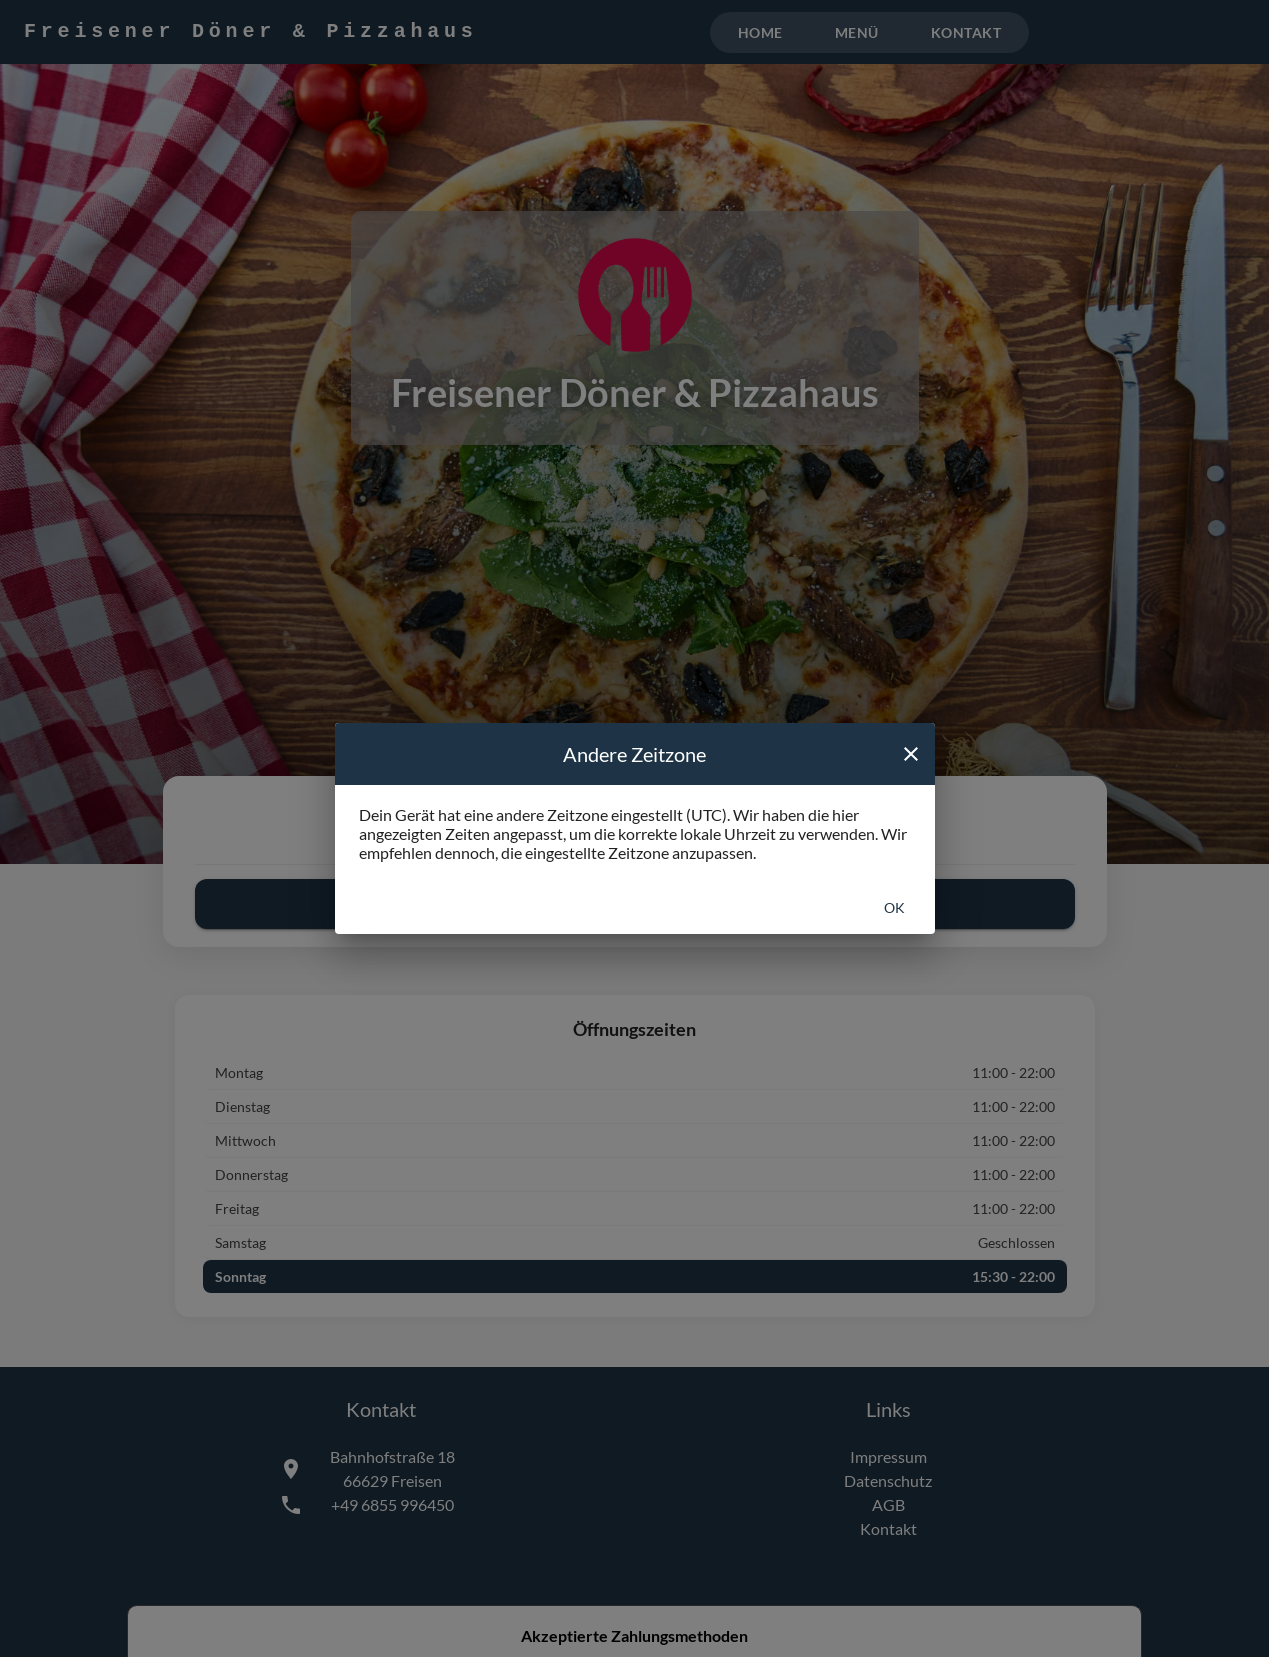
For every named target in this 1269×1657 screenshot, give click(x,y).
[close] (911, 754)
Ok (894, 907)
